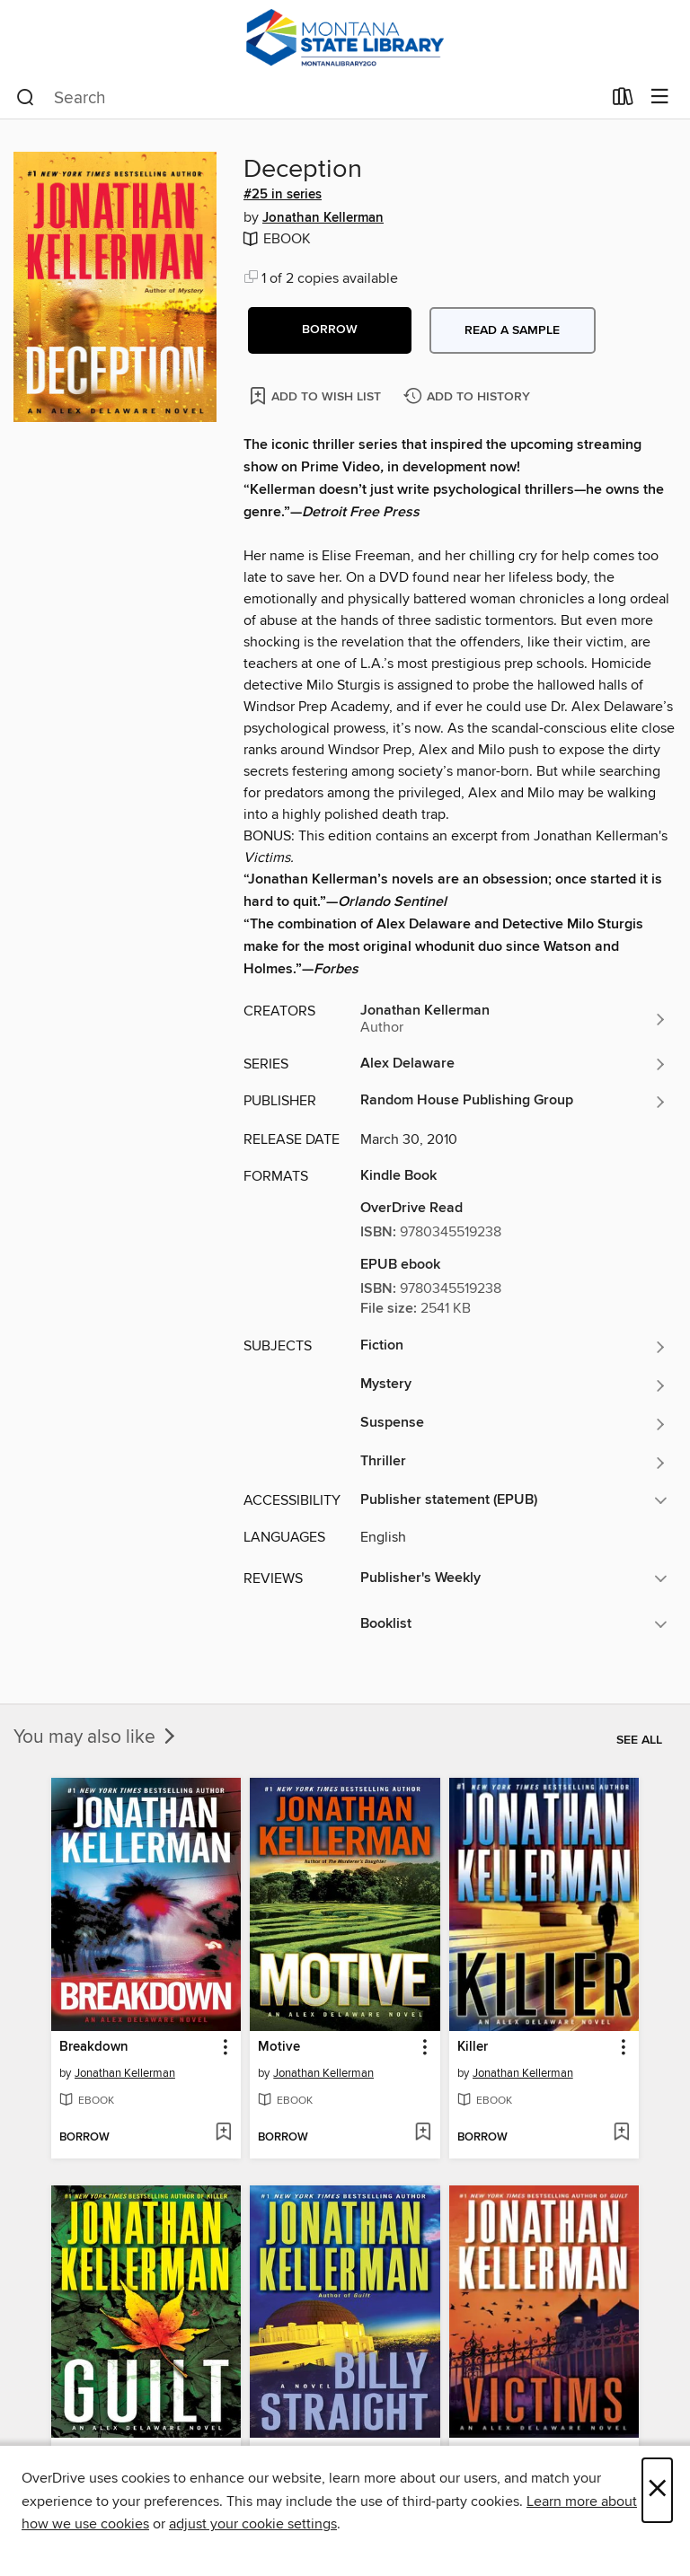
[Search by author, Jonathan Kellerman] (514, 1019)
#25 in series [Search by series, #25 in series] (282, 195)
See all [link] (639, 1740)
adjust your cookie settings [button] (253, 2524)
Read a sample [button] (512, 330)
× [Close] (657, 2490)
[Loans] (623, 100)
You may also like (96, 1737)
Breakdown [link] (93, 2047)
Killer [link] (472, 2047)
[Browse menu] (660, 97)
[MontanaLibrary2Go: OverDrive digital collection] (345, 38)
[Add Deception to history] (469, 397)
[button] (329, 330)
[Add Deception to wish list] (316, 395)
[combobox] (308, 97)
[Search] (25, 98)
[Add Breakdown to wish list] (223, 2133)
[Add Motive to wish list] (422, 2133)
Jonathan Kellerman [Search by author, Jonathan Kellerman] (323, 218)
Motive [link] (279, 2047)
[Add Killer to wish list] (621, 2133)
